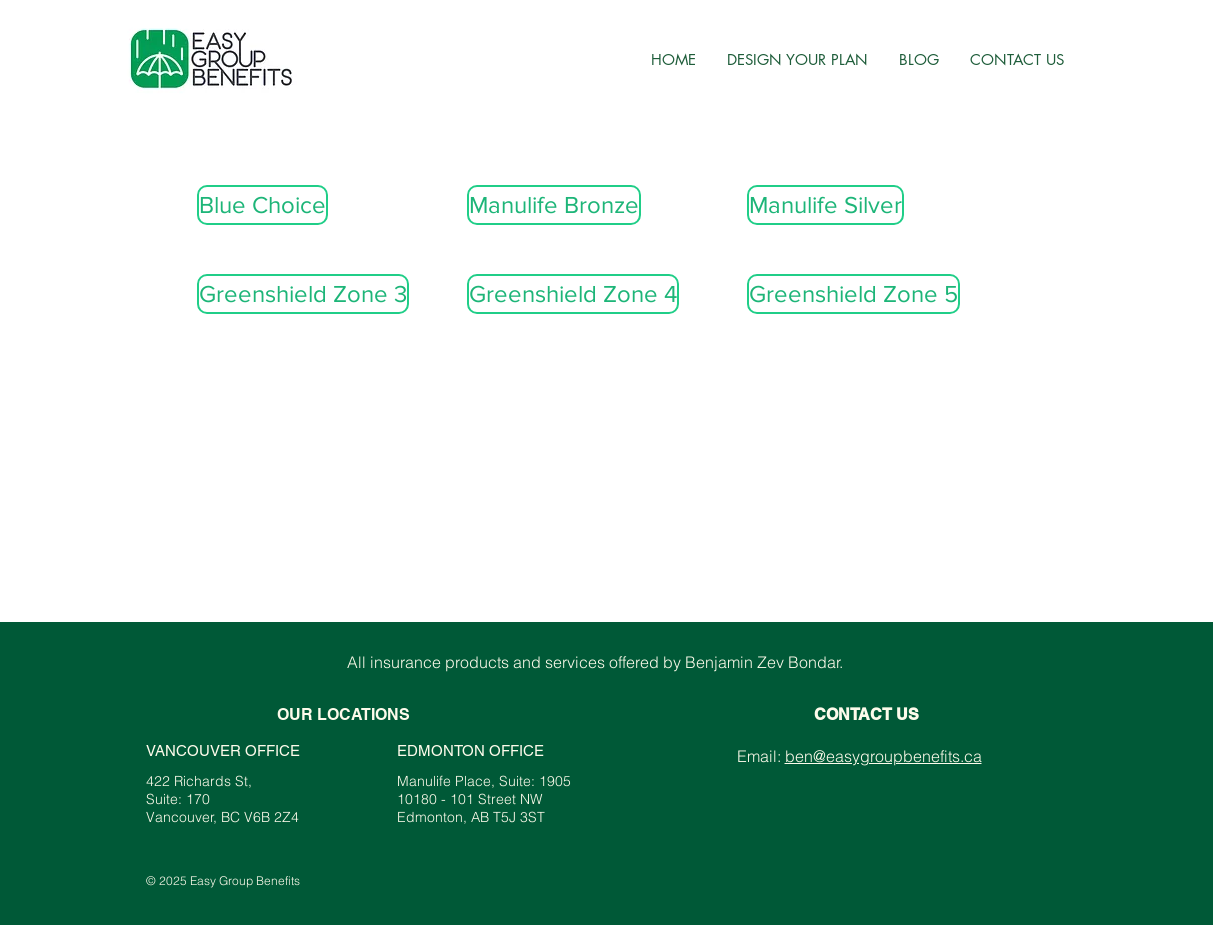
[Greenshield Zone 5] (853, 294)
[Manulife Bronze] (554, 205)
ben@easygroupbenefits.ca (883, 756)
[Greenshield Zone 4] (573, 294)
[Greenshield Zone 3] (303, 294)
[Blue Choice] (262, 205)
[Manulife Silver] (825, 205)
